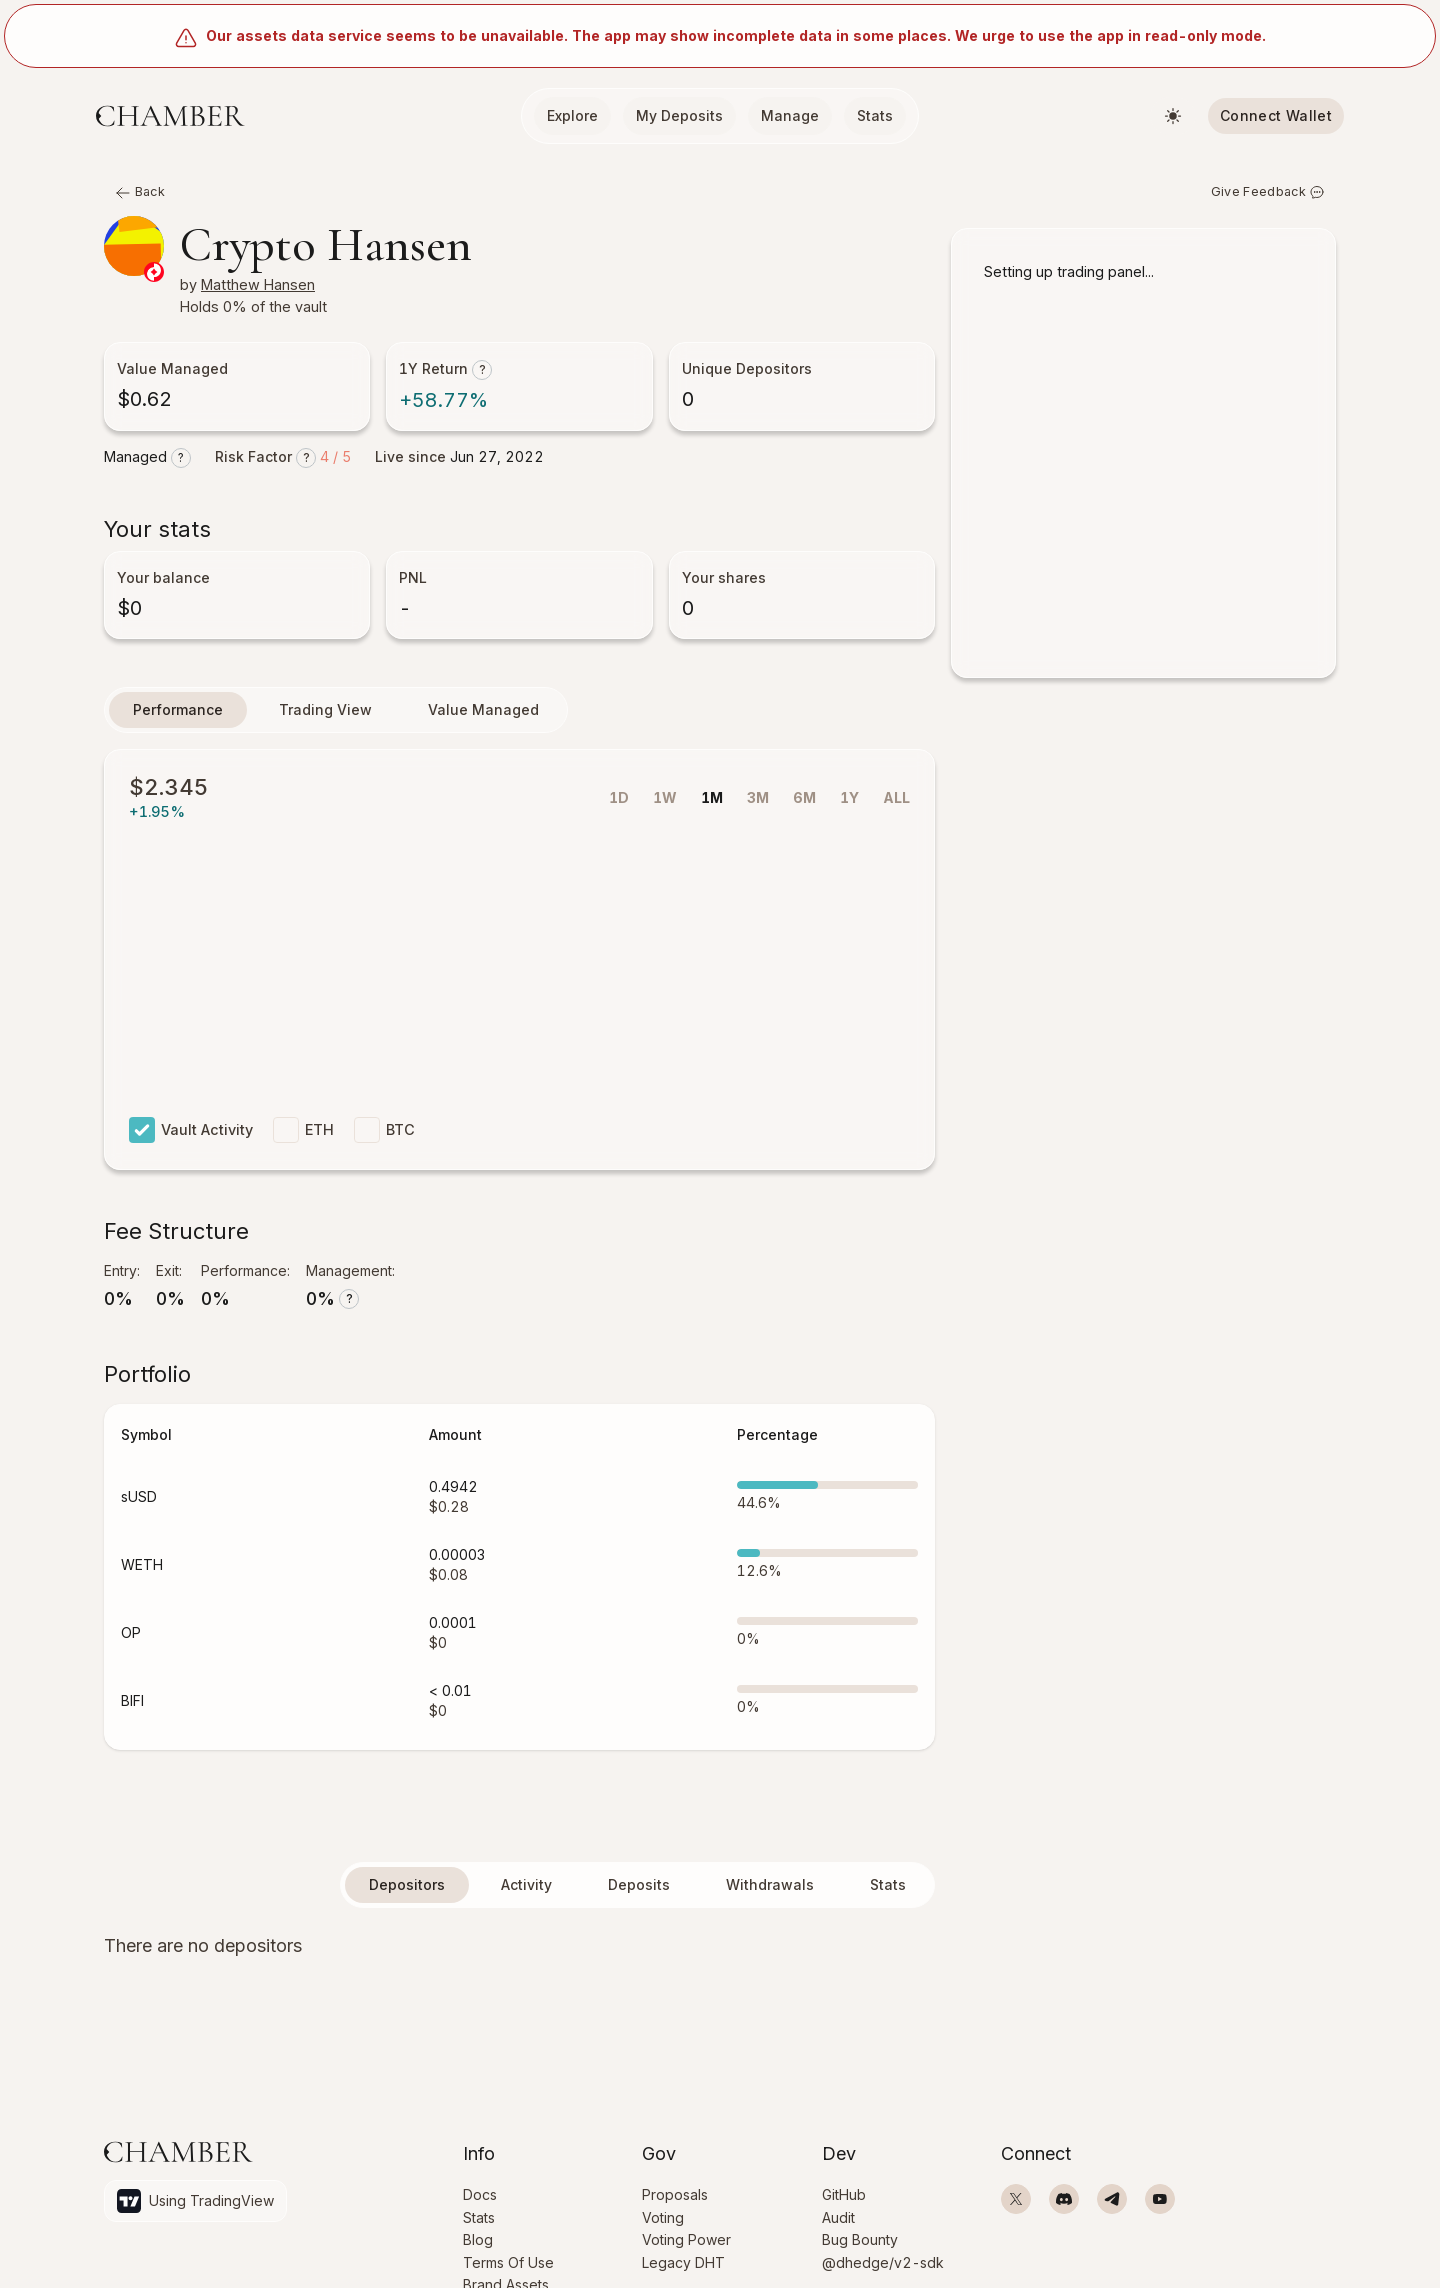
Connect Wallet (1276, 115)
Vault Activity (194, 1138)
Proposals (675, 2184)
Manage (790, 115)
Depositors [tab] (407, 1892)
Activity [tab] (526, 1892)
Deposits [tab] (639, 1892)
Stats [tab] (888, 1892)
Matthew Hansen (267, 290)
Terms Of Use (508, 2259)
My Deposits (679, 115)
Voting (663, 2209)
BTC (395, 1138)
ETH (311, 1138)
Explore (572, 115)
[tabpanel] (519, 1954)
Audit (838, 2209)
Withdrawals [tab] (770, 1892)
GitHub (844, 2184)
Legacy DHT (683, 2259)
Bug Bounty (860, 2234)
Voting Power (686, 2234)
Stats (875, 115)
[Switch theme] (1173, 116)
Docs (480, 2184)
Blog (478, 2234)
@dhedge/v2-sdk (883, 2259)
